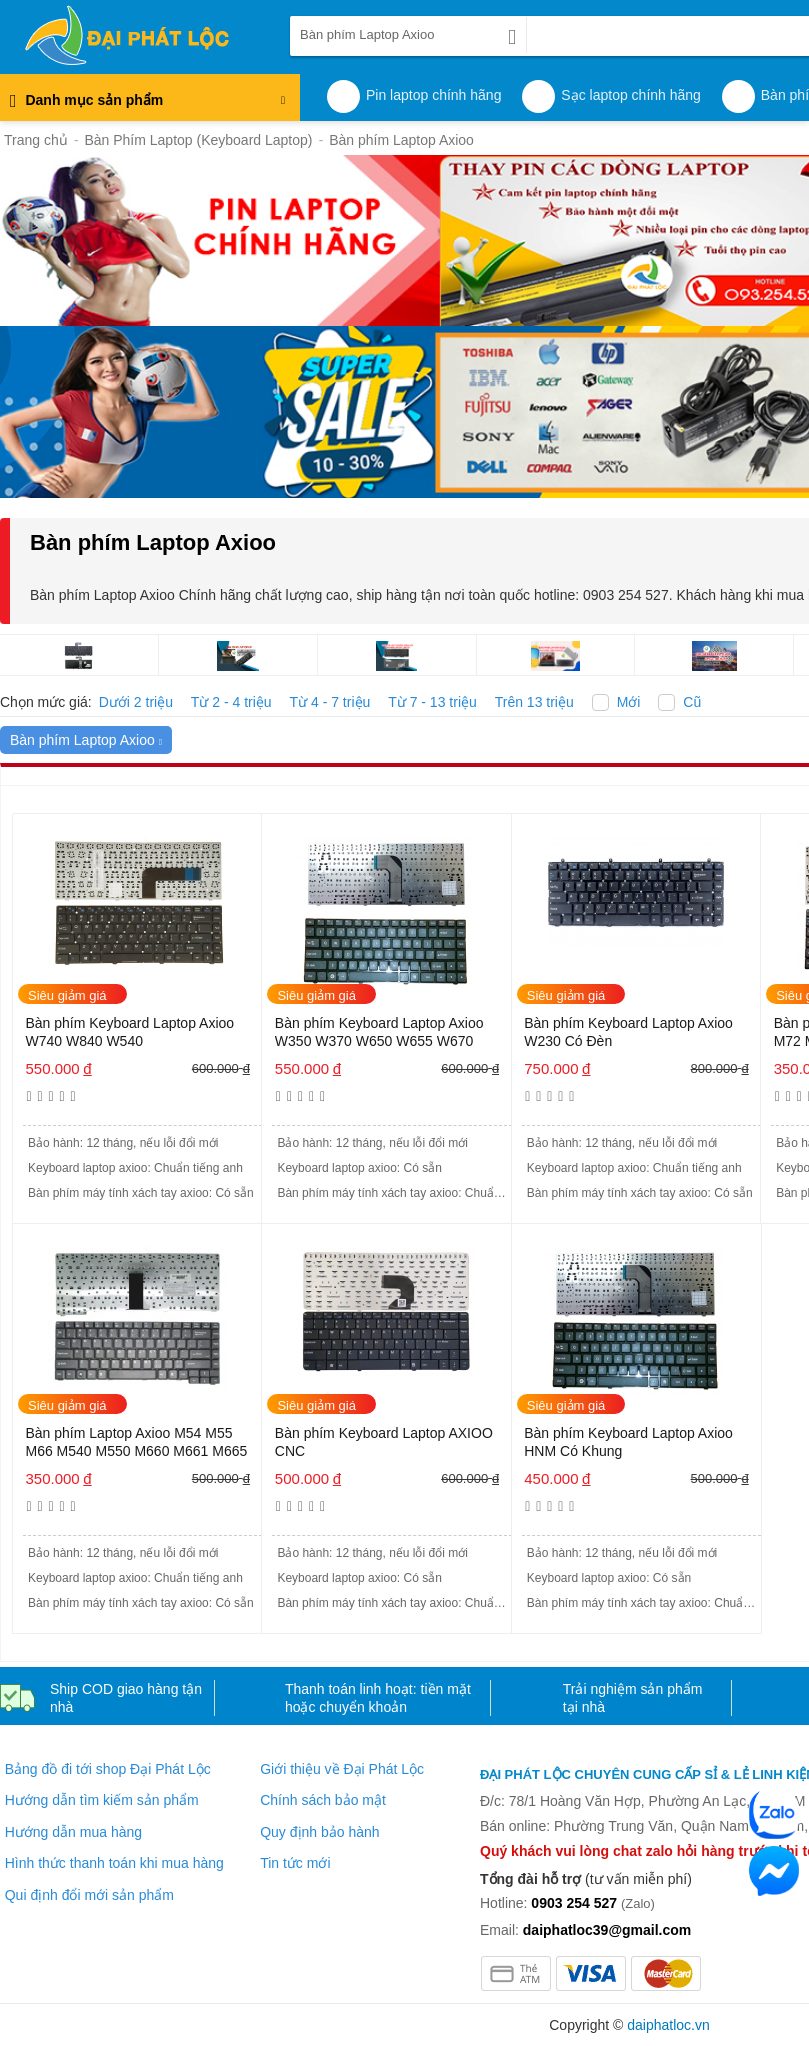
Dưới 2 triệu (136, 702)
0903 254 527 (574, 1903)
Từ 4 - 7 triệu (330, 702)
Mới (629, 702)
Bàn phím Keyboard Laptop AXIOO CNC (384, 1442)
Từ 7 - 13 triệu (432, 702)
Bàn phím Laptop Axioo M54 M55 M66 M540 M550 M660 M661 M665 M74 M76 (136, 1443)
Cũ (692, 702)
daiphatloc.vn (668, 2025)
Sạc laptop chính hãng (631, 95)
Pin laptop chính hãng (433, 95)
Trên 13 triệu (534, 702)
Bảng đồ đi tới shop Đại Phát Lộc (108, 1769)
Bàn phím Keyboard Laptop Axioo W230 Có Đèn (628, 1032)
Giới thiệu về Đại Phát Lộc (342, 1769)
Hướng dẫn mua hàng (73, 1832)
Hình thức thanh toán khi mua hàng (114, 1863)
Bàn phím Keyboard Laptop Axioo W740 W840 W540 (129, 1032)
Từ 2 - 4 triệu (231, 702)
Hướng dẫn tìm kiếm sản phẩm (102, 1800)
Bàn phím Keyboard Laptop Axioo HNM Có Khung (628, 1442)
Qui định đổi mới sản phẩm (89, 1895)
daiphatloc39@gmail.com (607, 1930)
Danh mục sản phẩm (147, 105)
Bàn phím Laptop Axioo (86, 740)
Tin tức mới (295, 1863)
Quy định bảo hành (319, 1832)
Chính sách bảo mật (323, 1800)
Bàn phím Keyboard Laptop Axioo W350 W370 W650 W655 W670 (379, 1032)
